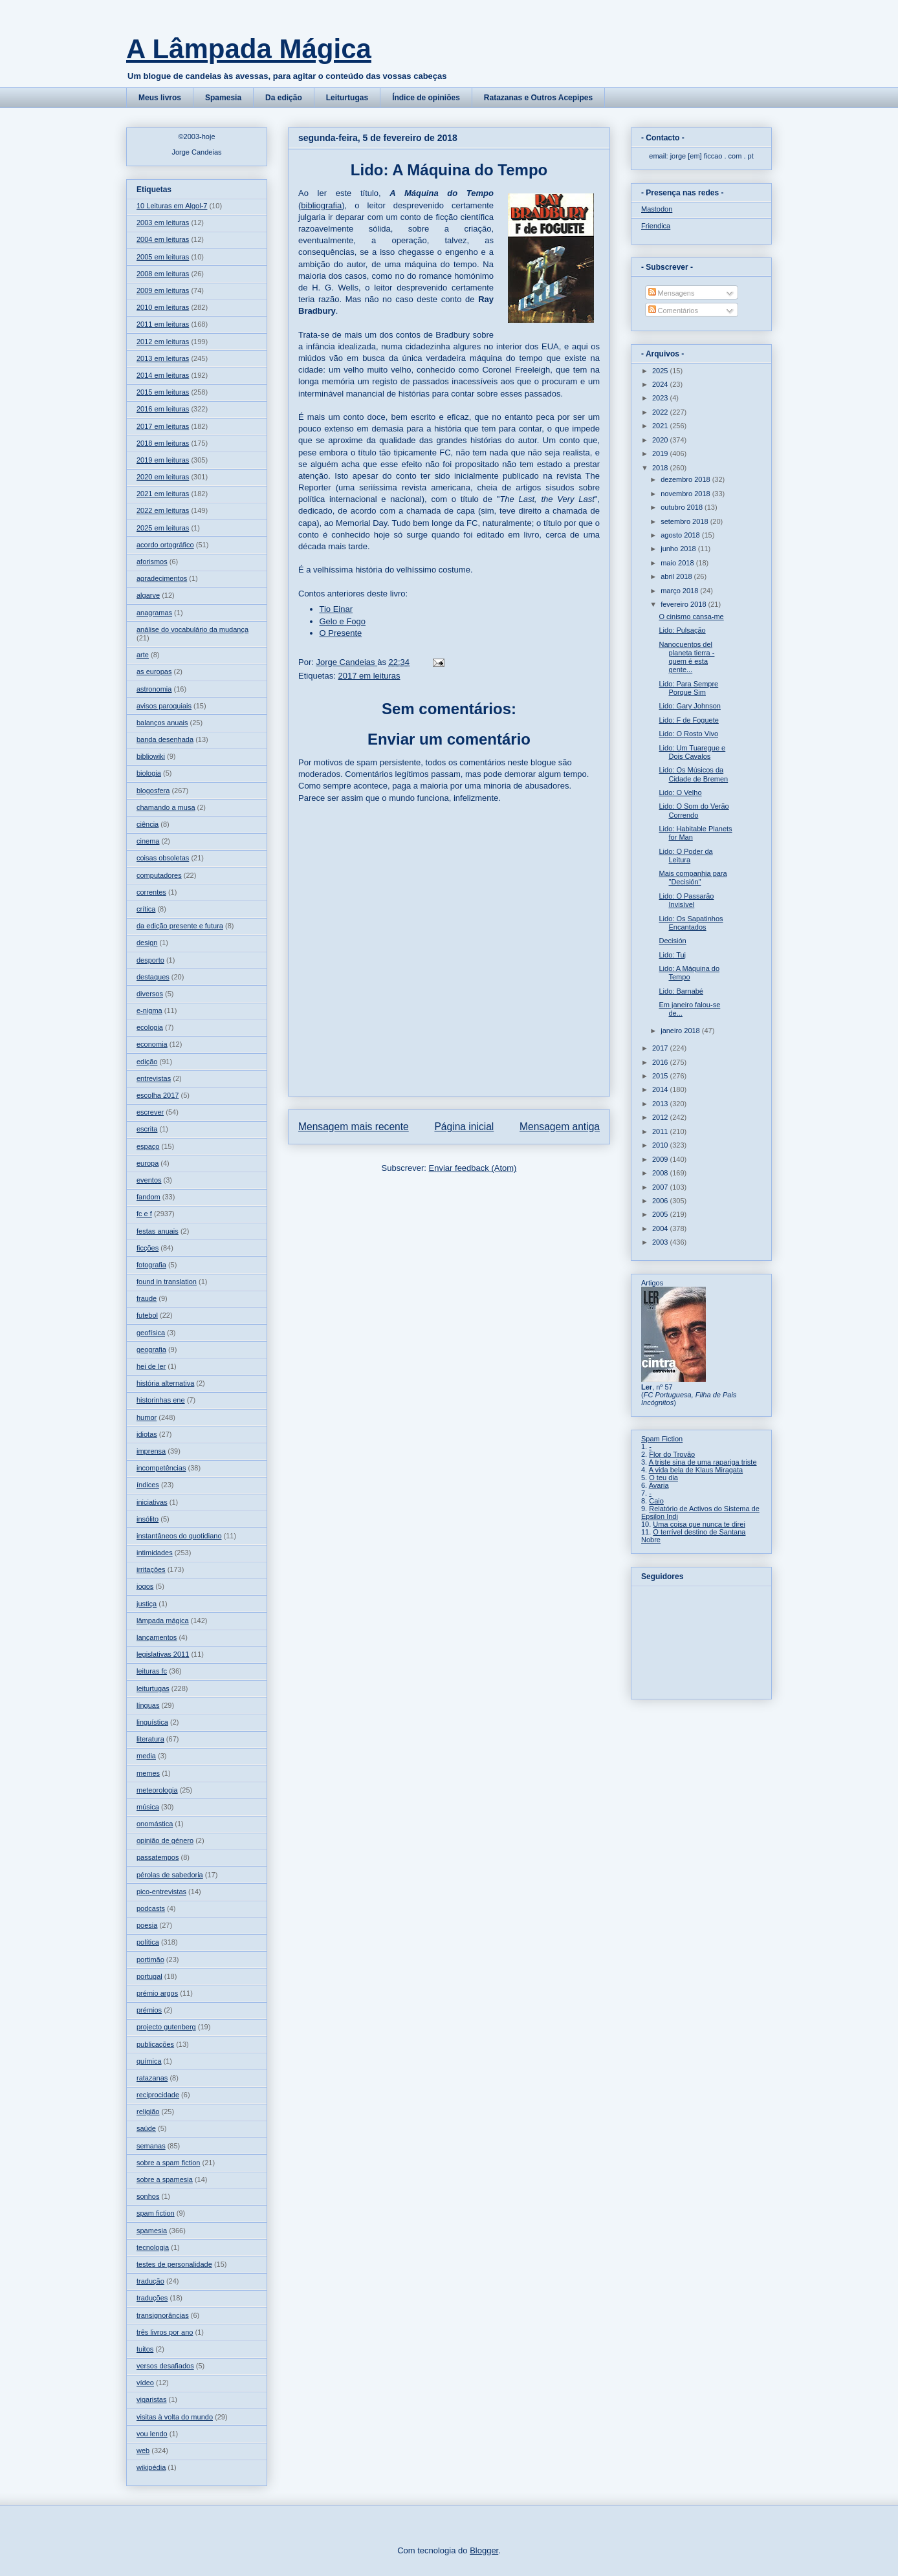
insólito (148, 1519)
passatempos (158, 1857)
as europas (154, 671)
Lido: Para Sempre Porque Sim (688, 688)
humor (147, 1417)
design (147, 942)
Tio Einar (336, 609)
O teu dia (663, 1477)
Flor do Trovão (672, 1454)
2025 (661, 371)
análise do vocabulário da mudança (192, 629)
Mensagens (671, 293)
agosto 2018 (681, 535)
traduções (152, 2298)
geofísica (151, 1333)
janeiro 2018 (681, 1030)
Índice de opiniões (426, 97)
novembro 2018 (686, 493)
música (148, 1807)
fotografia (151, 1265)
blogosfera (153, 790)
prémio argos (157, 1993)
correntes (151, 892)
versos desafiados (165, 2366)
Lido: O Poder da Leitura (685, 855)
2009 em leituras (163, 290)
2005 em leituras (163, 257)
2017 (661, 1048)
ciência (148, 824)
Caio (656, 1501)
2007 (661, 1187)
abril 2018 (677, 576)
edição (147, 1061)
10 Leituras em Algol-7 (172, 206)
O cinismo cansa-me (691, 616)
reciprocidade (158, 2095)
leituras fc (152, 1671)
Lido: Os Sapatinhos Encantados (691, 923)
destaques (153, 977)
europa (148, 1163)
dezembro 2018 (686, 479)
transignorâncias (163, 2315)
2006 (661, 1201)
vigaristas (151, 2399)
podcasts (151, 1908)
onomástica (155, 1824)
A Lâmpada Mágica (248, 49)
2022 (661, 412)
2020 (661, 440)
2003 (661, 1242)
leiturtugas (153, 1688)
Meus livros (159, 97)
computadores (159, 875)
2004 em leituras (163, 239)
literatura (150, 1739)
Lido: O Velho (680, 792)
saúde (146, 2128)
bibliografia (321, 205)
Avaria (659, 1485)
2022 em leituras (163, 510)
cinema (148, 841)
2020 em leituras (163, 477)
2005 (661, 1214)
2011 (661, 1131)
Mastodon (656, 209)
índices (148, 1485)
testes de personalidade (174, 2264)
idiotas (147, 1434)
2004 (661, 1228)
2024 (661, 384)
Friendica (655, 226)
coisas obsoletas (163, 858)
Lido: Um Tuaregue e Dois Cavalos (692, 752)
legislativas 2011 (163, 1654)
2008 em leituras (163, 274)
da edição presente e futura (180, 926)
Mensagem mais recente (353, 1126)
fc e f (144, 1213)
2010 (661, 1145)
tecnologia (153, 2247)
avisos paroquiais (164, 706)
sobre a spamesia (165, 2179)
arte (143, 655)
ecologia (150, 1027)
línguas (148, 1705)
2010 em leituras (163, 307)
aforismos (152, 561)
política (148, 1942)
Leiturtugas (347, 97)
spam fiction (156, 2213)
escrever (150, 1112)
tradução (150, 2281)
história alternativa (165, 1383)
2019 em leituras (163, 460)
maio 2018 (678, 563)
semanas (151, 2146)
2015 (661, 1076)
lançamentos (157, 1637)
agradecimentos (162, 578)
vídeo (145, 2382)
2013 (661, 1104)
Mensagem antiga (560, 1126)
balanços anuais (162, 722)
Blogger (484, 2550)
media (146, 1756)
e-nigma (149, 1010)
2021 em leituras (163, 493)
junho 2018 (679, 548)
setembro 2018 (685, 521)
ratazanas (152, 2078)
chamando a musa (166, 807)
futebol (147, 1315)
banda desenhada (165, 739)
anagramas (154, 613)
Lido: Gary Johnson (689, 706)
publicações (155, 2044)
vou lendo (152, 2434)
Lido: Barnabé (681, 991)
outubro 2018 (683, 507)
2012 (661, 1117)
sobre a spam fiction (168, 2163)
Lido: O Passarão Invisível (686, 900)
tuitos (145, 2349)
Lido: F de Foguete (688, 720)
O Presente (341, 633)
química (149, 2061)
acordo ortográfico (165, 545)
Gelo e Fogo (343, 621)
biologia (149, 773)
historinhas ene (161, 1400)
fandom (148, 1197)
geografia (151, 1349)
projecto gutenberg (166, 2027)
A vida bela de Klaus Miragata (696, 1470)
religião (148, 2111)
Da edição (283, 97)
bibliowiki (151, 756)
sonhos (148, 2196)
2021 (661, 426)
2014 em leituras (163, 375)
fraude (147, 1298)
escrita (147, 1129)
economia (152, 1044)
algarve (148, 595)
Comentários (673, 310)
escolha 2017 (158, 1095)
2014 (661, 1089)
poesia (147, 1925)
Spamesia (223, 97)
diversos (150, 994)
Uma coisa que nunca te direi (699, 1524)
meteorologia (157, 1790)
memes (148, 1773)
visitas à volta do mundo (175, 2417)
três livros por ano (165, 2332)
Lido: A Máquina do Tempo (689, 973)
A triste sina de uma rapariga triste (703, 1462)
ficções (148, 1248)
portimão (150, 1959)
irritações (151, 1569)
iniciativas (152, 1502)
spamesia (152, 2230)
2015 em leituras (163, 392)
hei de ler (151, 1366)
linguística (152, 1722)
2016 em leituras (163, 409)
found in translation (167, 1281)
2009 (661, 1159)
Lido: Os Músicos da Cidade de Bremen (693, 774)
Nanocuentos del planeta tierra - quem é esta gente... (686, 657)
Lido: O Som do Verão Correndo (693, 810)
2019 (661, 453)
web (143, 2450)
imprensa (151, 1451)
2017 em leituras (369, 676)
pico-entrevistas (161, 1891)
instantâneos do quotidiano (179, 1536)
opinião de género (165, 1840)
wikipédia (151, 2467)
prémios (149, 2010)
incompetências (161, 1468)
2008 (661, 1173)
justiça (147, 1604)
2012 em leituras (163, 341)
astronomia (154, 689)
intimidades (155, 1552)
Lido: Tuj (672, 955)
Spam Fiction (662, 1439)
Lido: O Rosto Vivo (688, 733)
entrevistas (154, 1078)
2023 (661, 398)
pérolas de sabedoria (170, 1875)
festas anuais (158, 1231)
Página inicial (464, 1126)
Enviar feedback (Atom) (473, 1168)
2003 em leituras (163, 222)
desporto (150, 960)
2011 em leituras (163, 324)
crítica (146, 909)
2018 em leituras (163, 443)
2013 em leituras (163, 358)
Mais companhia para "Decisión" (693, 877)
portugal (149, 1976)
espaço (148, 1146)
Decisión (672, 940)
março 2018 (680, 591)
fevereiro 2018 (684, 604)
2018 (661, 468)
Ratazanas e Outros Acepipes (538, 97)
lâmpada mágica (163, 1620)
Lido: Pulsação (682, 630)
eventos (149, 1180)
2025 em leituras (163, 528)
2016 (661, 1062)
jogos (145, 1586)
